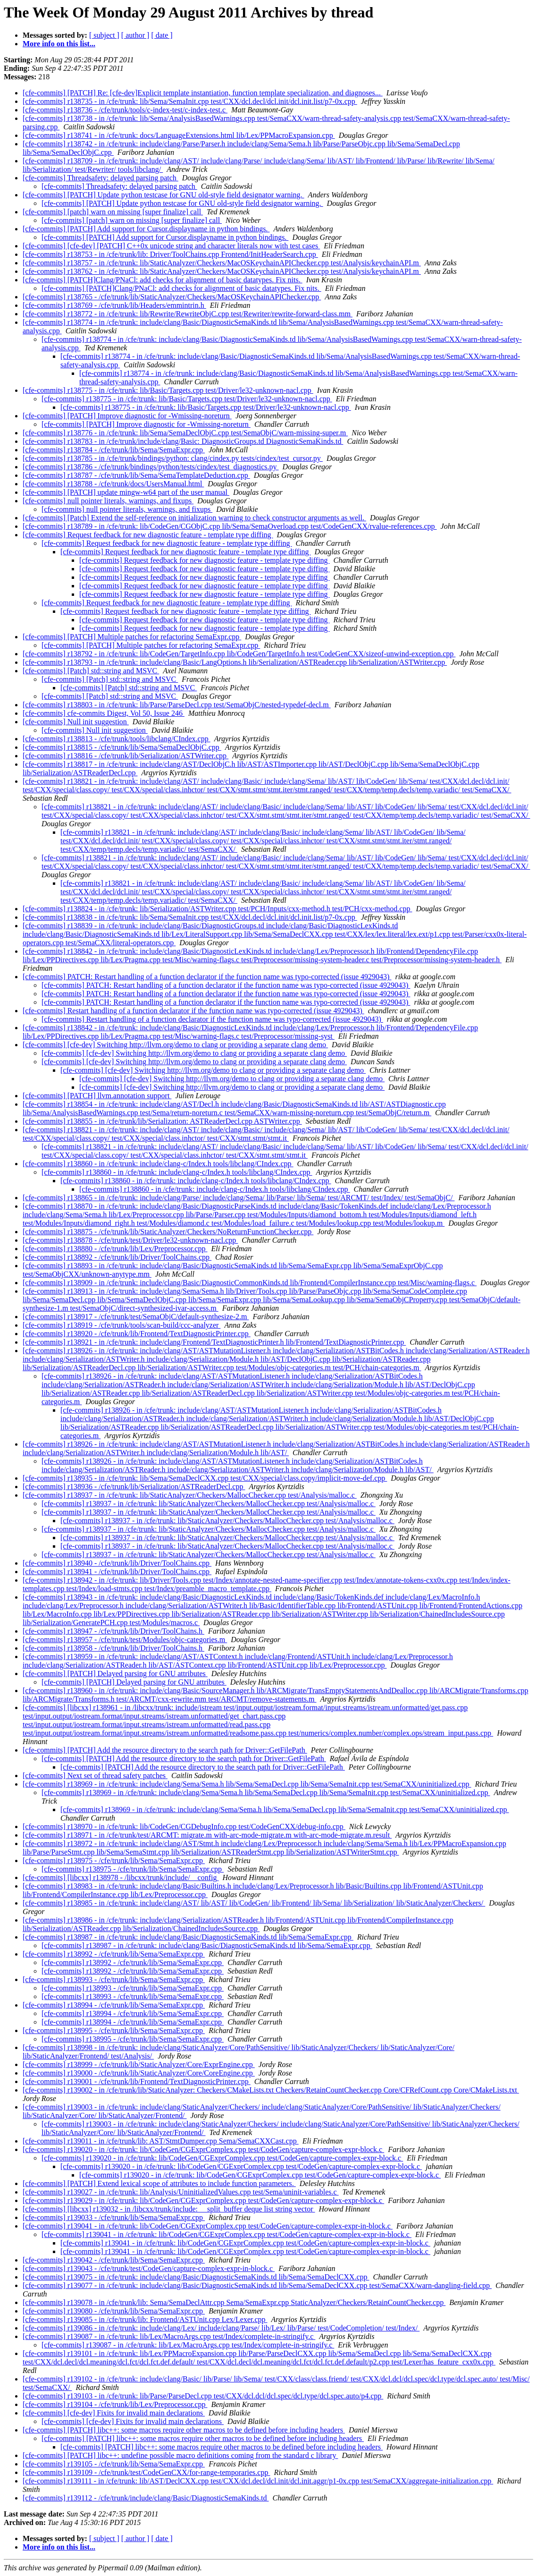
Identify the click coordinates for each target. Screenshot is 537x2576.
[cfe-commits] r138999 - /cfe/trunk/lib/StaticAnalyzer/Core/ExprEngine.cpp (139, 2064)
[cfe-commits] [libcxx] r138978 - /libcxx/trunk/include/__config (120, 1877)
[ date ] (161, 35)
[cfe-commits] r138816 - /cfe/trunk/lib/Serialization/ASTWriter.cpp (125, 756)
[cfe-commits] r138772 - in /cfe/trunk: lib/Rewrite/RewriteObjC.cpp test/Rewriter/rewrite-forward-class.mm (187, 314)
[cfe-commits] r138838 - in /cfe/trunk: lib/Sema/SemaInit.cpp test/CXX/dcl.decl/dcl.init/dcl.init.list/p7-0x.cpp (190, 917)
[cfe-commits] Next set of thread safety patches (95, 1775)
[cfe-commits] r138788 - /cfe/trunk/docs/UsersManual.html (113, 484)
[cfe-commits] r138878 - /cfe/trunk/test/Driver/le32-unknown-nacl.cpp (130, 1240)
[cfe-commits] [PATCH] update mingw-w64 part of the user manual (126, 492)
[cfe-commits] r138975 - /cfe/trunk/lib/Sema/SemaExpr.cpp (114, 1860)
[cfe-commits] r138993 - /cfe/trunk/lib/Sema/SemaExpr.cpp (114, 1979)
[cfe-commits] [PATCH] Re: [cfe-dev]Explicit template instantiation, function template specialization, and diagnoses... (203, 93)
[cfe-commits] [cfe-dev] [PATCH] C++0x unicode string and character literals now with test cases (171, 246)
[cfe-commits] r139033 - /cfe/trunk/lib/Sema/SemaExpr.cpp (114, 2217)
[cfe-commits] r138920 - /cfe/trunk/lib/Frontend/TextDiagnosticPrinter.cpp (137, 1334)
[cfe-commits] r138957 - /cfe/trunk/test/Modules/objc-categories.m (125, 1639)
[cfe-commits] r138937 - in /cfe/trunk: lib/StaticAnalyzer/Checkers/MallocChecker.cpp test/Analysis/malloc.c (190, 1495)
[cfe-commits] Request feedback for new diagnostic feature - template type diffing (148, 535)
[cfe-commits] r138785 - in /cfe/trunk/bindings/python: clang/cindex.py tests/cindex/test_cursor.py (173, 458)
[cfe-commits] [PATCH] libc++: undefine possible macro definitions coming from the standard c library (180, 2455)
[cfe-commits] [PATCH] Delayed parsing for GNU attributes (115, 1673)
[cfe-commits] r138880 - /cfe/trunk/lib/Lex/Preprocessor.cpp (115, 1249)
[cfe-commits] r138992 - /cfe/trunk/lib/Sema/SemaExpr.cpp (114, 1954)
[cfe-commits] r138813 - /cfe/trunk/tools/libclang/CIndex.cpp (116, 739)
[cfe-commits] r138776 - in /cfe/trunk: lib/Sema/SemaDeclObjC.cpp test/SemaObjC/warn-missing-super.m (185, 433)
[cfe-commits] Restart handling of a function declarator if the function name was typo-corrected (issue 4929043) (193, 1011)
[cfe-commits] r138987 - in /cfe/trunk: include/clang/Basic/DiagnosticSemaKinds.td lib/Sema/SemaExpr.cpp (188, 1937)
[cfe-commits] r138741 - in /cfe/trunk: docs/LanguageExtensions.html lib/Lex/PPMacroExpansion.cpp (179, 135)
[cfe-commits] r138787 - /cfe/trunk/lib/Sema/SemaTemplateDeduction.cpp (136, 475)
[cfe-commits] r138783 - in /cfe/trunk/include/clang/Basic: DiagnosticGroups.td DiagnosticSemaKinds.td (183, 441)
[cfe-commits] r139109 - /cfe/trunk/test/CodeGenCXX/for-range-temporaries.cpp (146, 2472)
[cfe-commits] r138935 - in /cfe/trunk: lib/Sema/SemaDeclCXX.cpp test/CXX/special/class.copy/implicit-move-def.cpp (205, 1478)
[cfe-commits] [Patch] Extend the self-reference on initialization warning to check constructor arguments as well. (194, 518)
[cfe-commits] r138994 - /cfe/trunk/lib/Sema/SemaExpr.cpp (114, 2005)
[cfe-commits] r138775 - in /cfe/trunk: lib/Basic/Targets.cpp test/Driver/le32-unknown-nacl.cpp (168, 390)
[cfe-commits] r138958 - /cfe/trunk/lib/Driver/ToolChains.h (113, 1648)
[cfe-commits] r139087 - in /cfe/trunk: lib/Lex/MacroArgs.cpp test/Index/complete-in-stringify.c (169, 2336)
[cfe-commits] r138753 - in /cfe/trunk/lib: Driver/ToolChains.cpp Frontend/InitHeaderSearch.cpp (170, 254)
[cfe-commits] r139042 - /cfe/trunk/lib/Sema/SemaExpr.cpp (114, 2260)
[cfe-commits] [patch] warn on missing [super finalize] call (113, 212)
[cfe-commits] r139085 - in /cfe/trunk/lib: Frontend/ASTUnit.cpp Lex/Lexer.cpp (145, 2319)
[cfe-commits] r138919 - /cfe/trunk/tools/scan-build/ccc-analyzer (121, 1325)
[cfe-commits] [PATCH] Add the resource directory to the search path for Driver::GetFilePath (165, 1750)
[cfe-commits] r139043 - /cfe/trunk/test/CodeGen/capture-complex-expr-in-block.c (149, 2268)
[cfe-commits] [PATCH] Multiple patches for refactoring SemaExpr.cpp (132, 637)
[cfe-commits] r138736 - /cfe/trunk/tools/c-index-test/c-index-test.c (125, 110)
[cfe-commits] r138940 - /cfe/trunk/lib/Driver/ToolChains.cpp (117, 1563)
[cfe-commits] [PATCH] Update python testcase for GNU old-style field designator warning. (163, 195)
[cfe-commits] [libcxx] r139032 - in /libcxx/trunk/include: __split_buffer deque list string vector (169, 2209)
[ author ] (135, 35)
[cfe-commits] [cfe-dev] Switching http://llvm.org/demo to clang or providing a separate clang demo (175, 1045)
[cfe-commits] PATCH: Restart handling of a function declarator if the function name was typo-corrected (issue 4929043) (207, 977)
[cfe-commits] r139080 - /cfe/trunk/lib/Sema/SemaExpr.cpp (114, 2311)
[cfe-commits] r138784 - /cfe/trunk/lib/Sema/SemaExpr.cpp (114, 450)
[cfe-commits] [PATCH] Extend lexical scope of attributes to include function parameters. (159, 2183)
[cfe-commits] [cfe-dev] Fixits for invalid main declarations (114, 2413)
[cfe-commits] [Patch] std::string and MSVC (91, 671)
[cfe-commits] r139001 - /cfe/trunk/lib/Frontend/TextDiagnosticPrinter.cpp (137, 2081)
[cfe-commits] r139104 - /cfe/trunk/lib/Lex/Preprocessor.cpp (115, 2404)
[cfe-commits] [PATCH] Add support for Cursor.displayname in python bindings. (146, 229)
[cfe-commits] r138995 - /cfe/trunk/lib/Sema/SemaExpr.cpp (114, 2030)
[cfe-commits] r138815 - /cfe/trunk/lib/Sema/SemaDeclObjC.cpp (122, 747)
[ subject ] (104, 35)
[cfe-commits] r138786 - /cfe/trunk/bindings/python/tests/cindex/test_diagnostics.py (151, 467)
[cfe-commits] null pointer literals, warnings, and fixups (108, 501)
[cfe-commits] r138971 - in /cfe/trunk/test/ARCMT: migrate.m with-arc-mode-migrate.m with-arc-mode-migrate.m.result (207, 1835)
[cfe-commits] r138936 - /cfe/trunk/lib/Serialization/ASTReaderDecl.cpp (134, 1487)
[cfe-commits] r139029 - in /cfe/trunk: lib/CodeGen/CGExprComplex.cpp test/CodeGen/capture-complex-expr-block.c (203, 2200)
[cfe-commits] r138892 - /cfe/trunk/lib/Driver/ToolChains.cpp (117, 1257)
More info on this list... (59, 44)
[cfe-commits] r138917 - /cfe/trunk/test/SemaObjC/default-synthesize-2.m (136, 1317)
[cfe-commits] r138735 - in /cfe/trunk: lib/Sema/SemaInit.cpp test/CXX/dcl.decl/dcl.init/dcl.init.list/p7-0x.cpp (190, 101)
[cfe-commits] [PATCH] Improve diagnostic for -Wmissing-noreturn (127, 416)
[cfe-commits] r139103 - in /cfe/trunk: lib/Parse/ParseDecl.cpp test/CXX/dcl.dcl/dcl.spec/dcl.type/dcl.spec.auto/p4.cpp (203, 2396)
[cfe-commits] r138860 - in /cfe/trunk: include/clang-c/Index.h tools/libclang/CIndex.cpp (158, 1164)
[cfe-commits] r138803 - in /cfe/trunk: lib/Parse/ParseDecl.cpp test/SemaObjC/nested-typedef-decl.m (177, 705)
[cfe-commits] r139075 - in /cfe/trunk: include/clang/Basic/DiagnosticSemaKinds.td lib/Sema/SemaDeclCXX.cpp (196, 2277)
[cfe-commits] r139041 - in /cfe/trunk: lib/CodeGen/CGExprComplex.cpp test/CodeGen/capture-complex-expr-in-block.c (208, 2226)
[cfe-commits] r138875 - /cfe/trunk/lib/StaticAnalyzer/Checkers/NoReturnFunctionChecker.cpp (168, 1232)
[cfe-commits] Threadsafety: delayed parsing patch (100, 178)
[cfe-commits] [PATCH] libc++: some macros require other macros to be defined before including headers (184, 2430)
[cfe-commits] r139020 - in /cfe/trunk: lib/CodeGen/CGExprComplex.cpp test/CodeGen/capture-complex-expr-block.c (203, 2149)
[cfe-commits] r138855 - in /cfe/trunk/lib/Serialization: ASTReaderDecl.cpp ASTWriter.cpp (162, 1121)
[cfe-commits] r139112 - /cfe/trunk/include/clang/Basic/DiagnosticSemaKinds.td (146, 2498)
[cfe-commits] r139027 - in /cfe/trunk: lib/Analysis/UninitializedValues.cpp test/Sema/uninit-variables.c (181, 2192)
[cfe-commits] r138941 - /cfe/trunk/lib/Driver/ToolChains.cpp (117, 1572)
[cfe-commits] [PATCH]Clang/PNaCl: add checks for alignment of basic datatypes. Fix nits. (162, 280)
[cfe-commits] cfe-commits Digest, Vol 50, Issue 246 (104, 713)
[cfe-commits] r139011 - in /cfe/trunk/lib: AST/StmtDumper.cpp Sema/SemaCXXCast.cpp (161, 2141)
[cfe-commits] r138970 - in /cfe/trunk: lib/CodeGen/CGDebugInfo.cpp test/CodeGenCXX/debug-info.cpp (184, 1826)
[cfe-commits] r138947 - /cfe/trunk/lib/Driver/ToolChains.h (113, 1631)
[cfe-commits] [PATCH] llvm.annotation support (97, 1096)
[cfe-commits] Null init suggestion (76, 722)
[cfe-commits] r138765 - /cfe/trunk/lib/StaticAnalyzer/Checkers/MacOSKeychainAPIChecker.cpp (172, 297)
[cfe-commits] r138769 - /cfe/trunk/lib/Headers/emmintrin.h (114, 305)
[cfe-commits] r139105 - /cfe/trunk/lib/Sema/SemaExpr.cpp (114, 2464)
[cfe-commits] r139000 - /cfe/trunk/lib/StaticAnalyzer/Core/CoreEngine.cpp (139, 2073)
